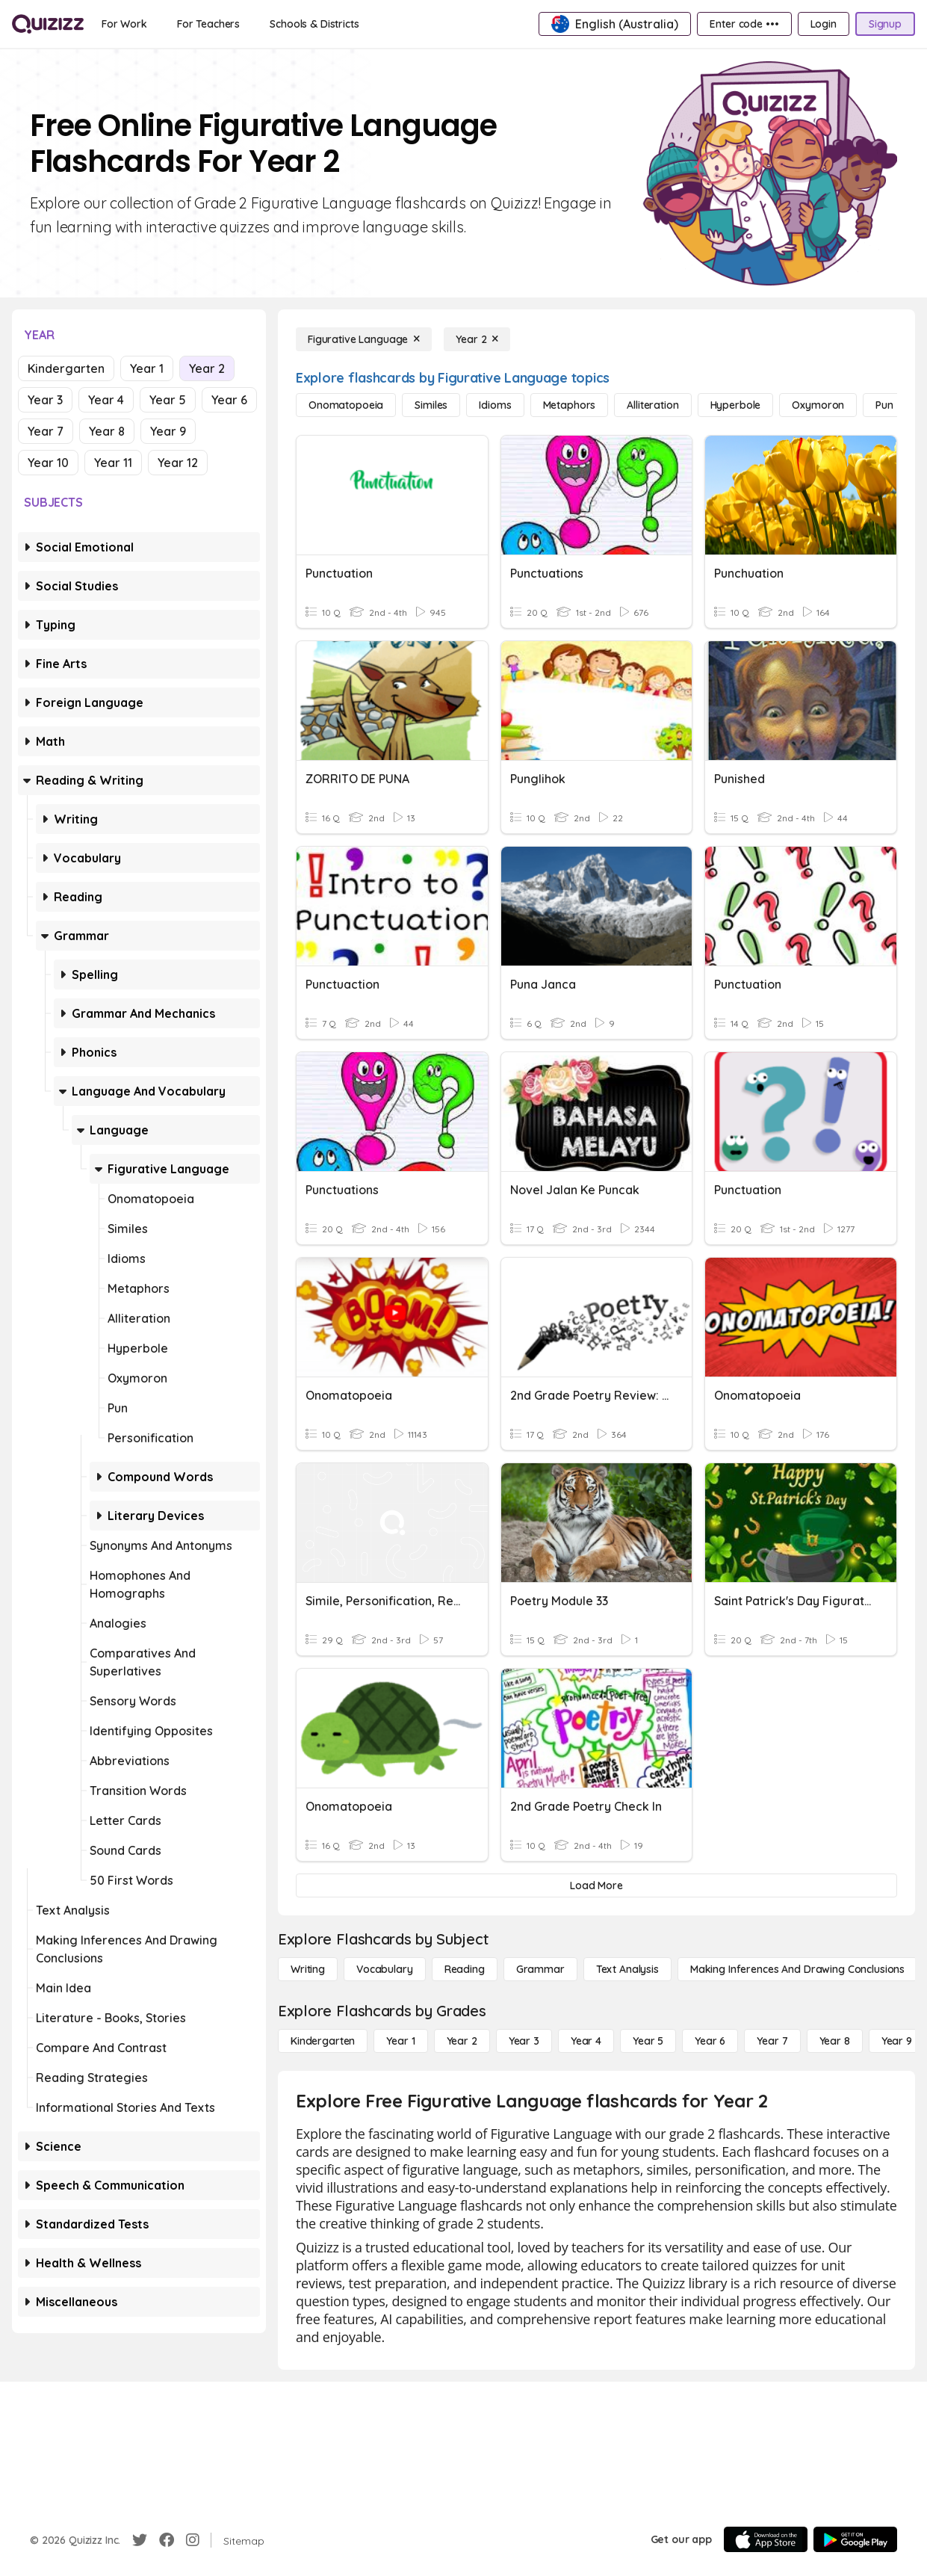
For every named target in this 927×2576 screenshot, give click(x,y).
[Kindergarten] (323, 2041)
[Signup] (885, 24)
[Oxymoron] (818, 405)
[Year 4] (586, 2041)
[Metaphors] (569, 405)
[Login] (823, 24)
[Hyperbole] (736, 405)
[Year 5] (648, 2041)
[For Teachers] (208, 24)
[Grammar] (540, 1969)
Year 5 (167, 399)
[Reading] (464, 1969)
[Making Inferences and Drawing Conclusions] (797, 1969)
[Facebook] (166, 2540)
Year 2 (207, 368)
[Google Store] (855, 2539)
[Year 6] (710, 2041)
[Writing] (308, 1969)
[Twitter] (139, 2540)
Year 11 (113, 462)
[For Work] (124, 24)
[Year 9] (897, 2041)
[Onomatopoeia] (346, 405)
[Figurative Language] (364, 339)
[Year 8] (835, 2041)
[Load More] (596, 1885)
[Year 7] (772, 2041)
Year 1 (147, 368)
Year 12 (178, 462)
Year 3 (45, 399)
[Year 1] (400, 2041)
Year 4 (106, 399)
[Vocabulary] (385, 1969)
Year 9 (168, 431)
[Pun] (884, 405)
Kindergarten (66, 368)
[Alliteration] (652, 405)
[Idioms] (495, 405)
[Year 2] (477, 339)
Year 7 (45, 431)
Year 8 (107, 431)
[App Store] (765, 2539)
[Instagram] (192, 2540)
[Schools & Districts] (314, 24)
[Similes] (431, 405)
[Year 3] (524, 2041)
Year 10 (48, 462)
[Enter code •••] (744, 24)
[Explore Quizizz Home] (48, 24)
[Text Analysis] (627, 1969)
